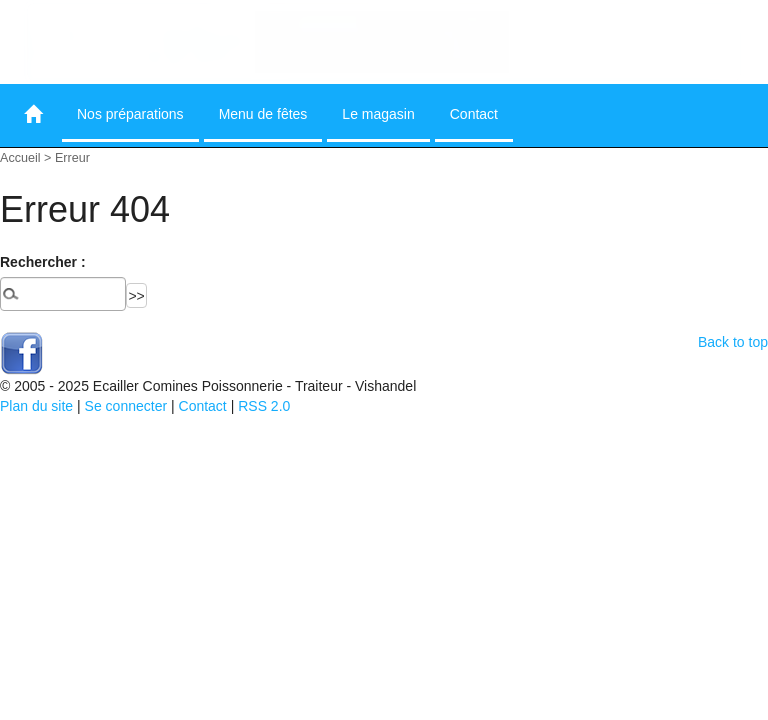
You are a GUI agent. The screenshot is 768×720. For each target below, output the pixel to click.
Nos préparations (130, 114)
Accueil (20, 158)
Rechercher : (43, 262)
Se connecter (126, 406)
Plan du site (36, 406)
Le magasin (378, 114)
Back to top (733, 342)
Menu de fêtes (263, 114)
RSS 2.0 (264, 406)
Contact (474, 114)
